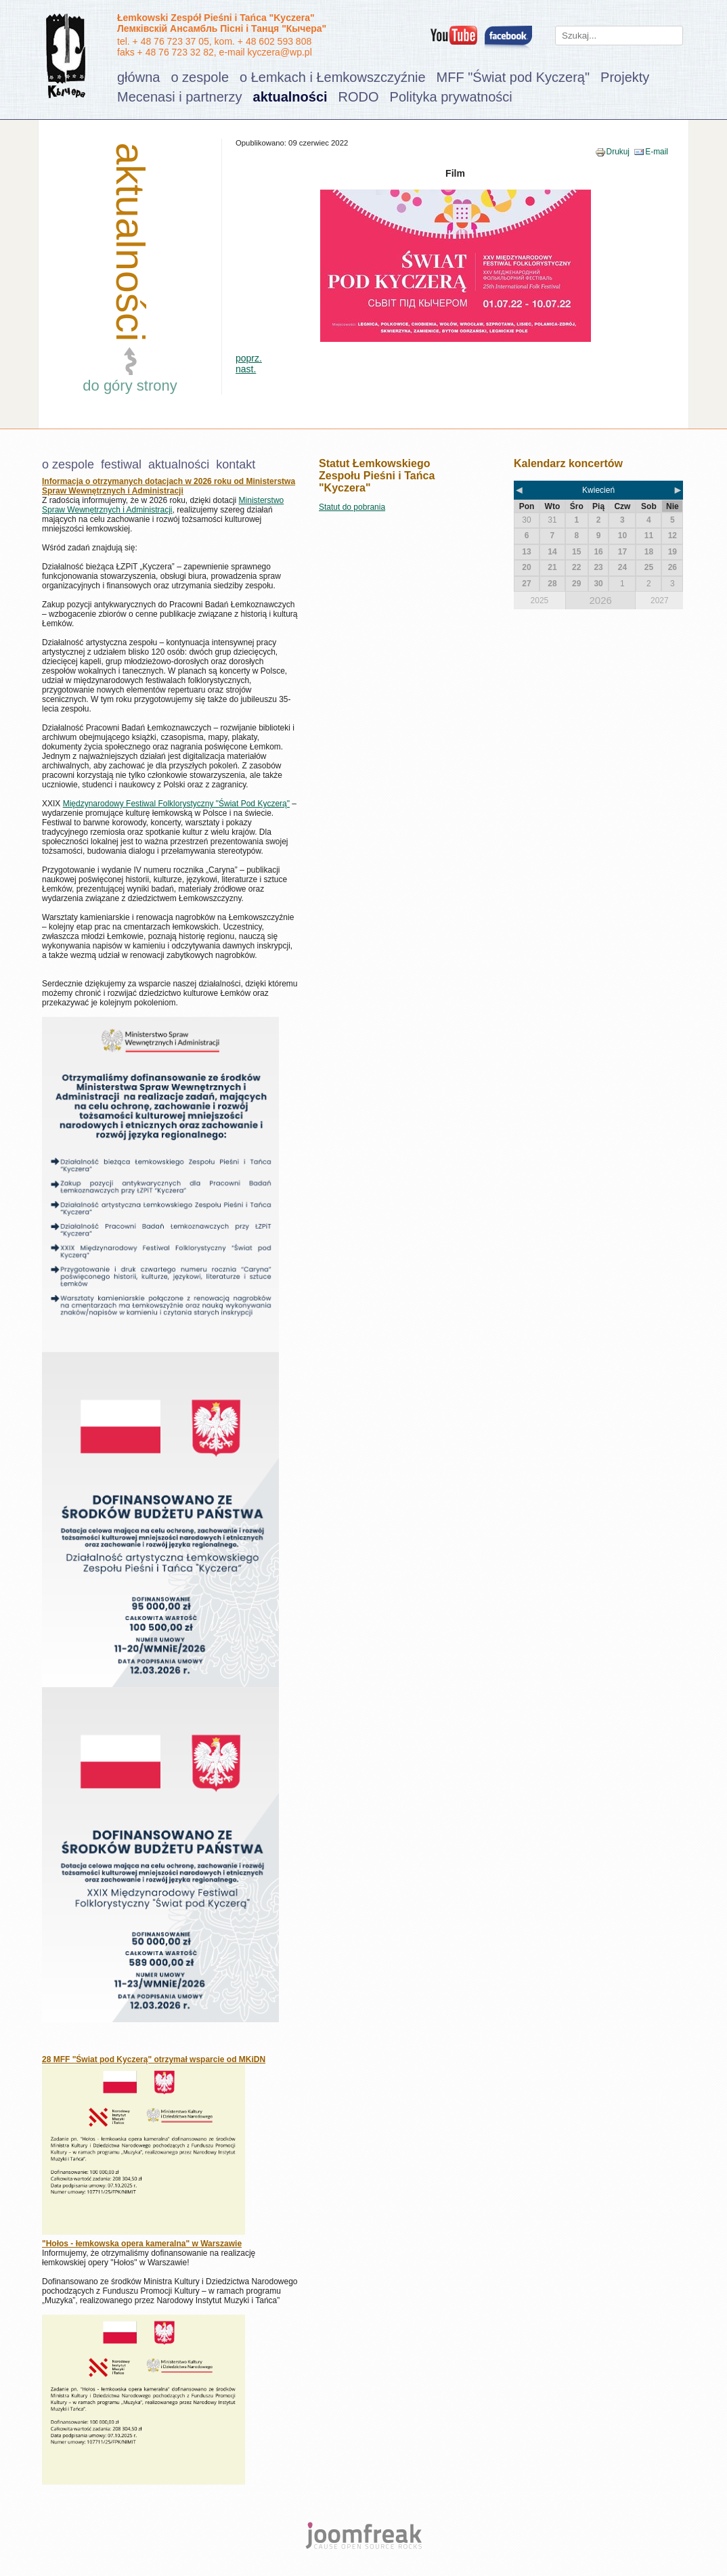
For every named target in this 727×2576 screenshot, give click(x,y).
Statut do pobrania (352, 507)
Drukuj (618, 151)
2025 (540, 600)
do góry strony (130, 385)
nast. (246, 369)
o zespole (200, 77)
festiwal (121, 464)
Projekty (624, 77)
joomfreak (363, 2535)
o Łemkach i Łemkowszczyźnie (333, 77)
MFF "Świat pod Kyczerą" (513, 77)
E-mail (656, 151)
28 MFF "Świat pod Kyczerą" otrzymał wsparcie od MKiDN (153, 2059)
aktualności (290, 96)
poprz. (249, 358)
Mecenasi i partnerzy (179, 96)
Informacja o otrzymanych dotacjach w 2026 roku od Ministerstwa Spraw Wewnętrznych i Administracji (168, 486)
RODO (358, 96)
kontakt (235, 464)
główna (138, 77)
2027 (660, 600)
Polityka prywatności (451, 96)
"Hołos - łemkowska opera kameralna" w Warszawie (142, 2243)
